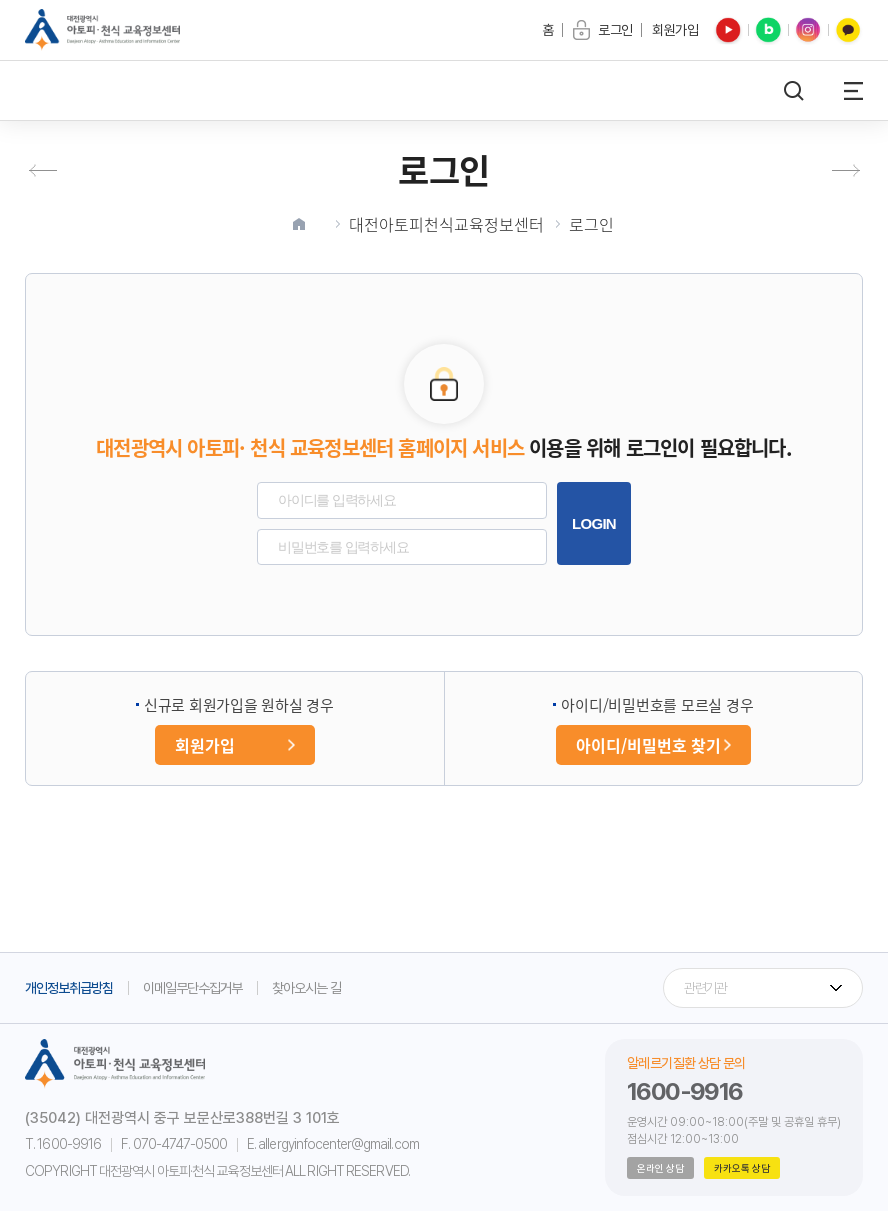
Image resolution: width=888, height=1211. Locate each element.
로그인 (591, 224)
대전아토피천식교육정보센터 (446, 224)
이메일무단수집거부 (192, 988)
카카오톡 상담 (742, 1168)
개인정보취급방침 (69, 988)
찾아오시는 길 (306, 988)
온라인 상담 (660, 1168)
